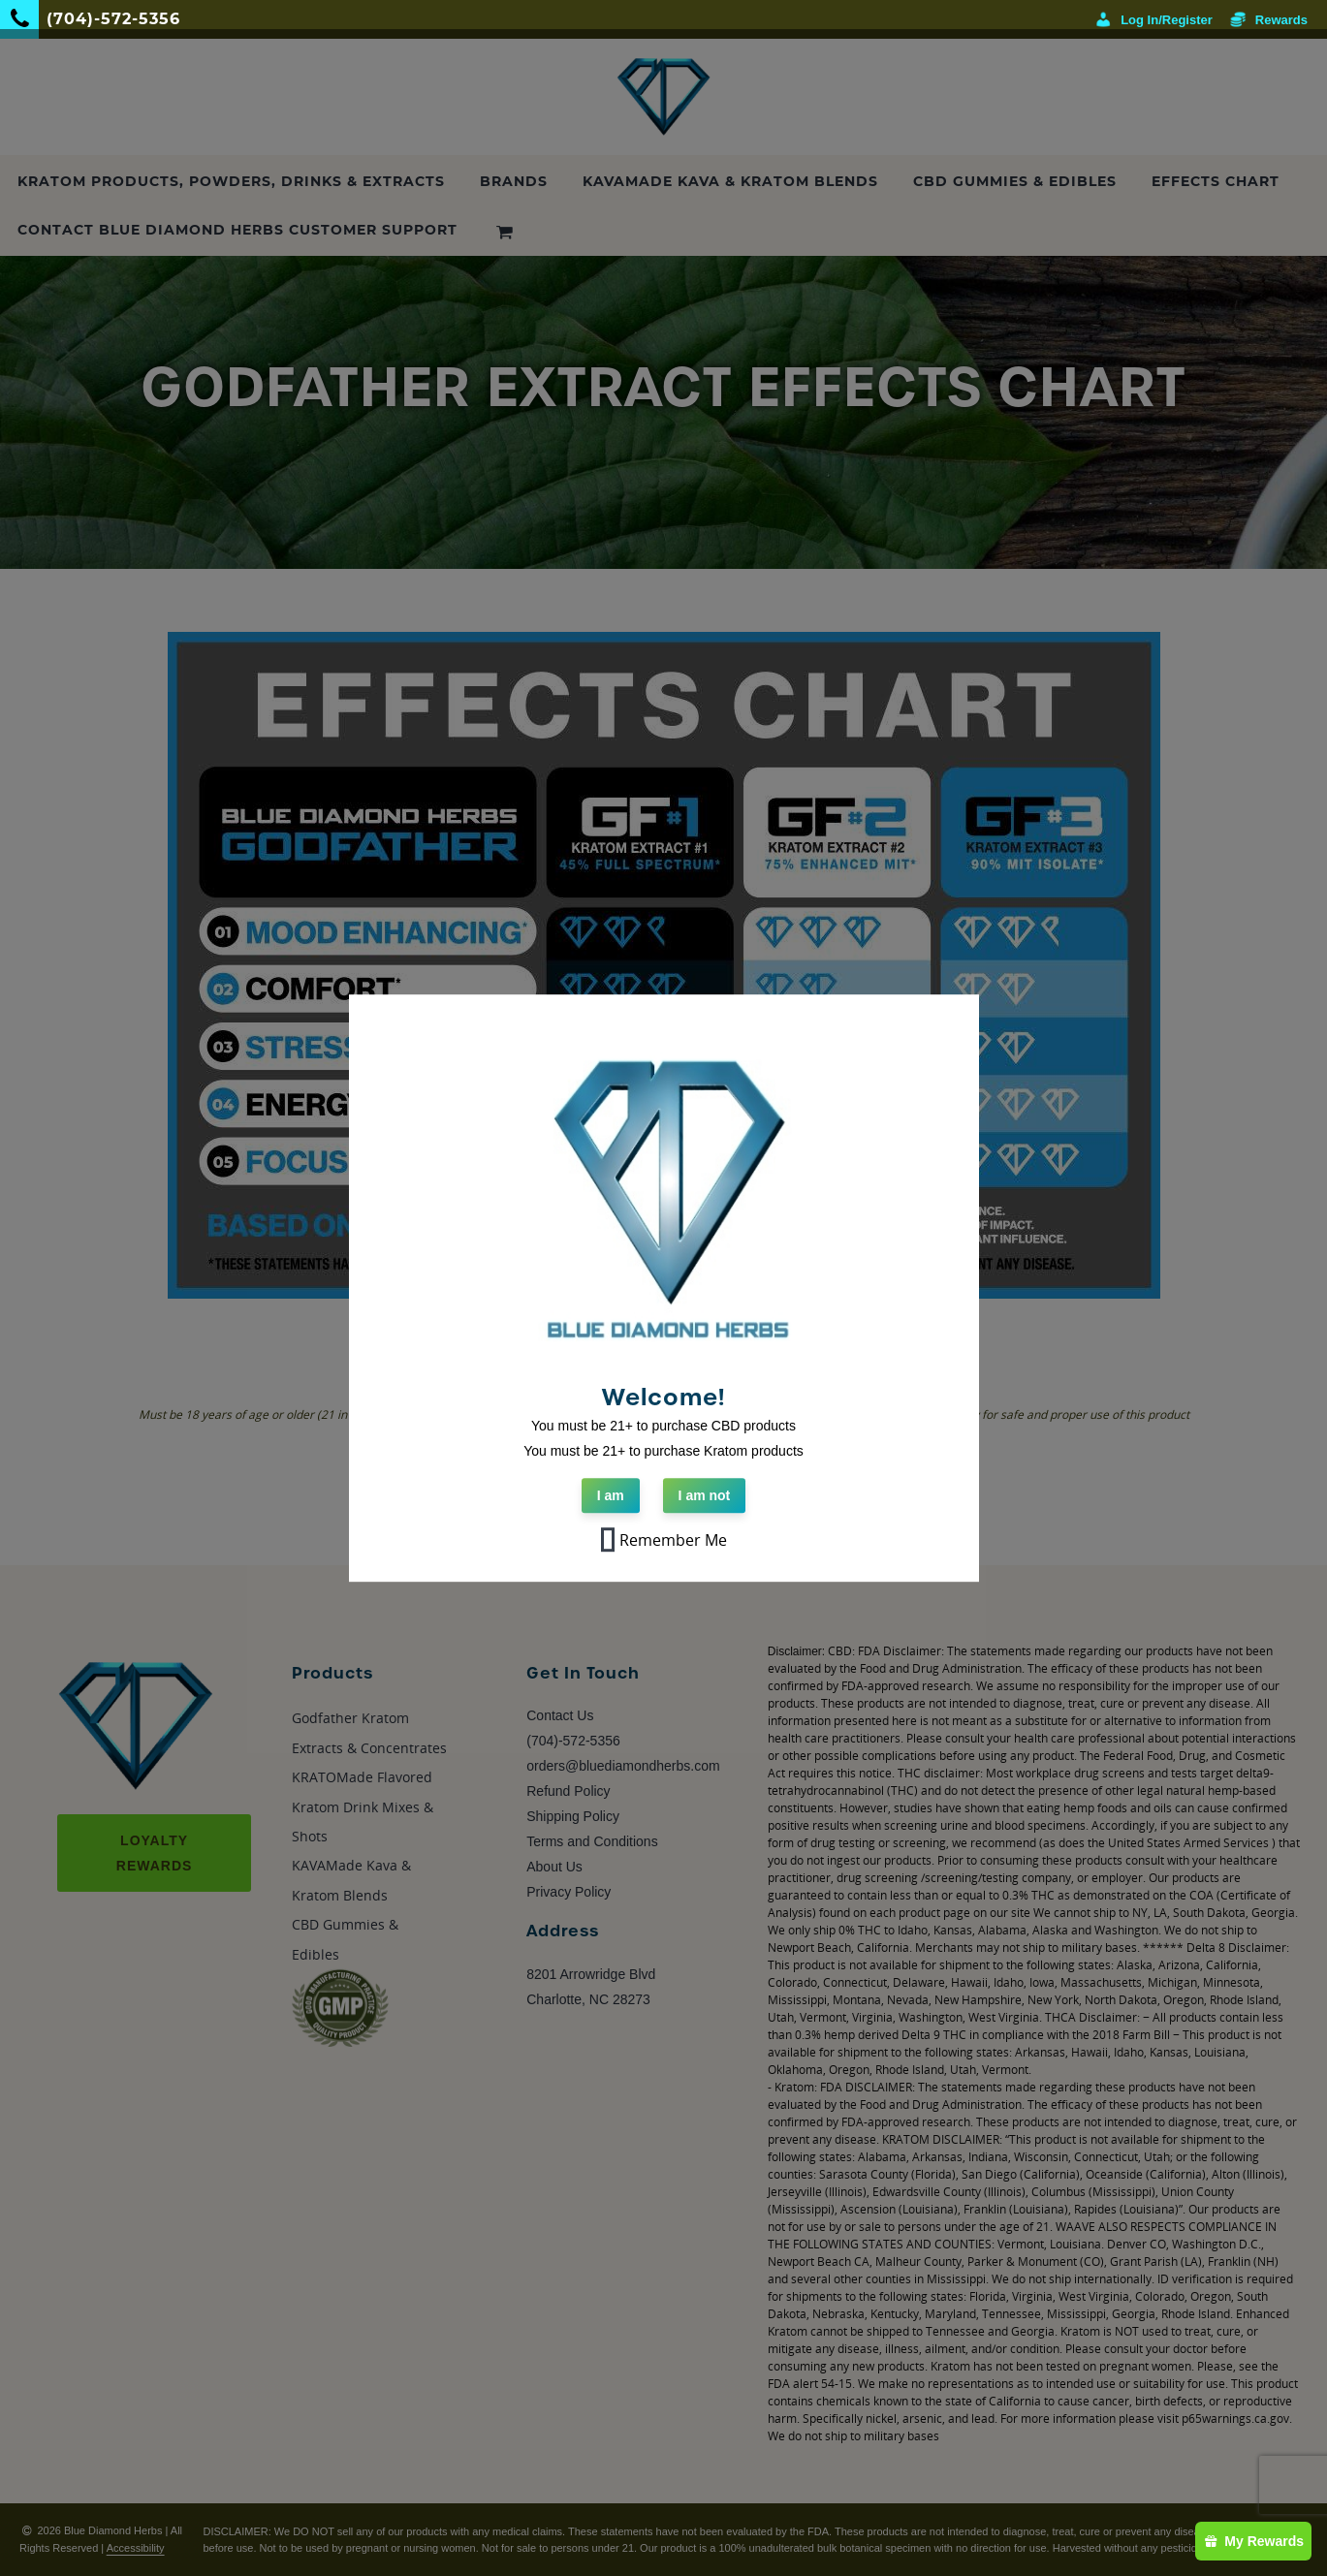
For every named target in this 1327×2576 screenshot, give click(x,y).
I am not (705, 1495)
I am (610, 1495)
